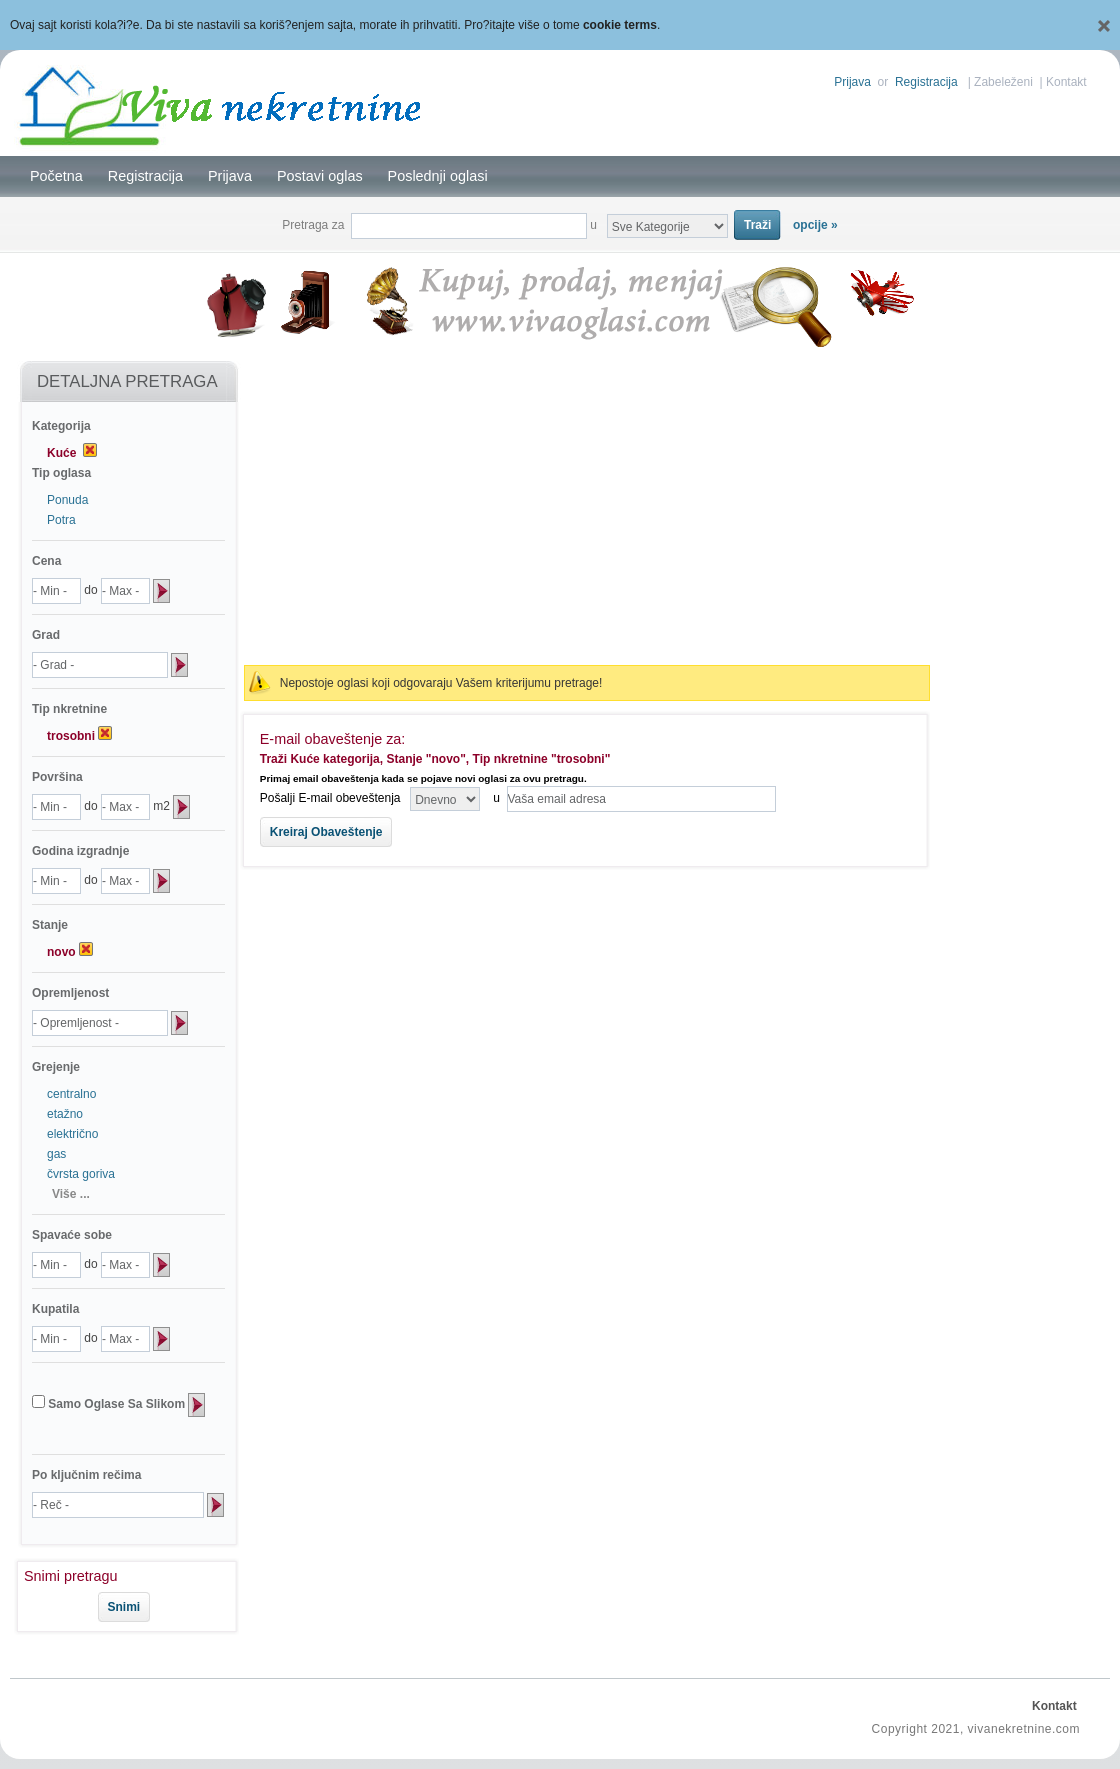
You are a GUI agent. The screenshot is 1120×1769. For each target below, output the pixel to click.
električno (72, 1134)
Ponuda (67, 500)
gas (56, 1154)
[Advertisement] (587, 506)
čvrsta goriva (81, 1174)
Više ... (71, 1194)
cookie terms (620, 25)
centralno (71, 1094)
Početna (56, 176)
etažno (65, 1114)
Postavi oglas (320, 176)
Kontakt (1066, 82)
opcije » (815, 225)
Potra (61, 520)
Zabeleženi (1003, 82)
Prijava (852, 82)
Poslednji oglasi (438, 176)
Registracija (926, 82)
